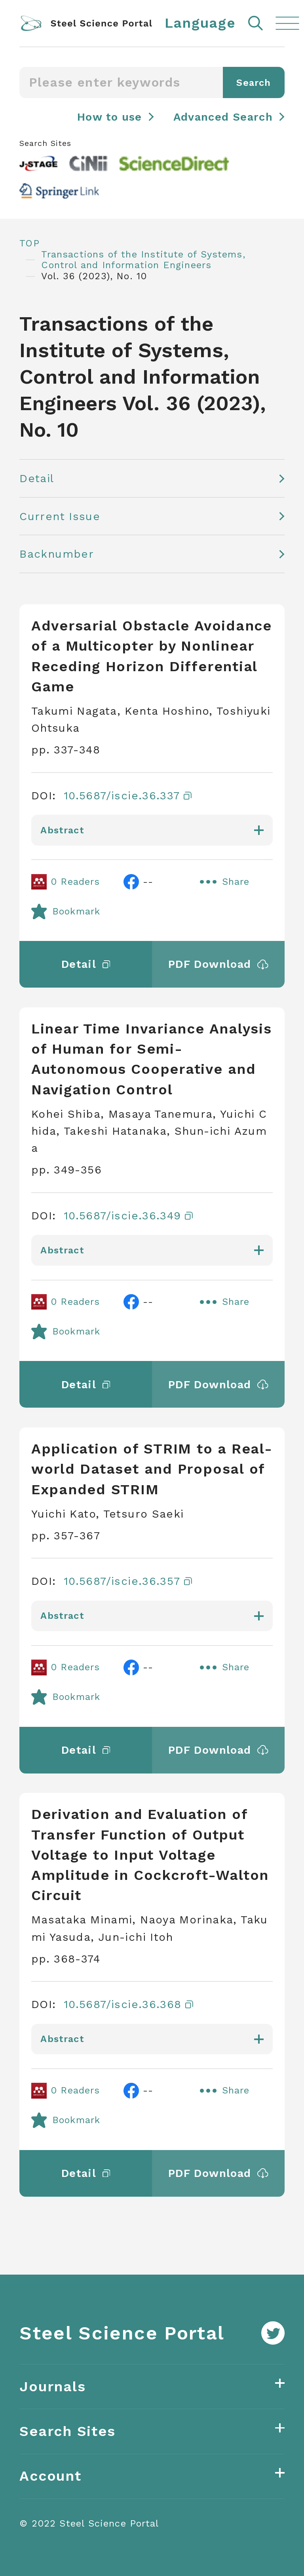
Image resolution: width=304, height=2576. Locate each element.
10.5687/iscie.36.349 (128, 1215)
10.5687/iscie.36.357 (128, 1581)
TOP (29, 243)
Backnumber (56, 553)
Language (200, 23)
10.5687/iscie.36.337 (128, 795)
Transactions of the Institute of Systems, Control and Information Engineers (143, 260)
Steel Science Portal (121, 2333)
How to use (109, 116)
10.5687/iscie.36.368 (128, 2004)
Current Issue (59, 516)
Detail (36, 478)
